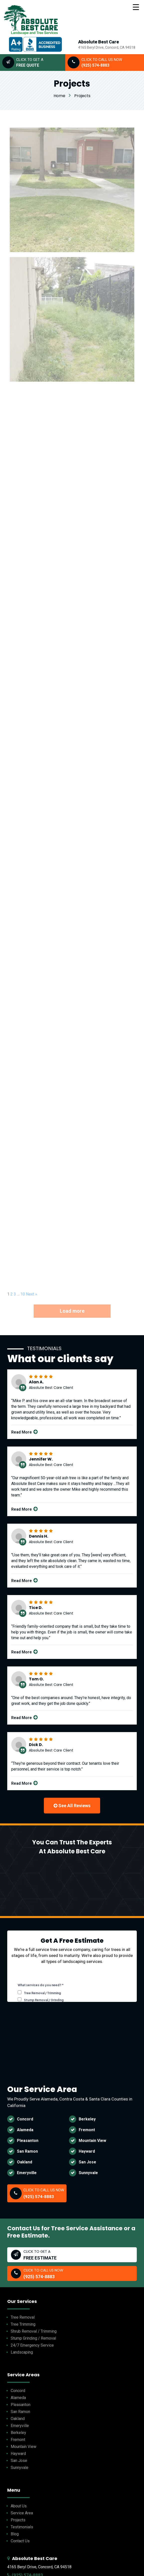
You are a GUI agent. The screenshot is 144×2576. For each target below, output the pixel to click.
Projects (82, 99)
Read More (24, 1435)
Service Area (22, 2518)
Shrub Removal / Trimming (34, 2337)
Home (59, 99)
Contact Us (20, 2546)
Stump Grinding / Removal (33, 2344)
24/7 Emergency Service (32, 2351)
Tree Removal (23, 2323)
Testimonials (22, 2532)
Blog (15, 2539)
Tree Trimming (23, 2330)
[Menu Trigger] (136, 7)
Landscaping (22, 2358)
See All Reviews (72, 1808)
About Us (19, 2511)
